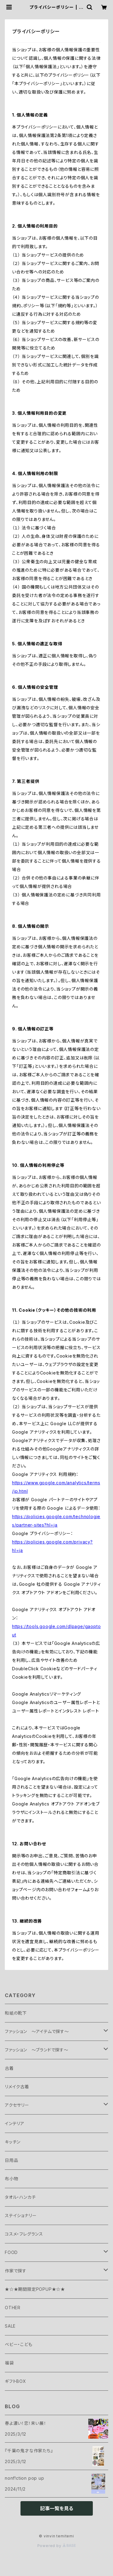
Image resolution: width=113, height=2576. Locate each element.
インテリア (14, 2123)
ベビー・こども (19, 2344)
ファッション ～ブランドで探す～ (36, 2049)
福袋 (9, 2362)
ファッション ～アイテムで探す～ (37, 2031)
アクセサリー (17, 2105)
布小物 (11, 2178)
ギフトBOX (15, 2381)
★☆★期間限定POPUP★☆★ (35, 2289)
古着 (9, 2068)
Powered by (56, 2545)
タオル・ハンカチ (20, 2197)
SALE (10, 2326)
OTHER (12, 2307)
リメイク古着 (17, 2086)
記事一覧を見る (56, 2508)
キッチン (12, 2141)
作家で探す (16, 2270)
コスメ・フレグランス (24, 2233)
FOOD (11, 2252)
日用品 (11, 2160)
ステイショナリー (20, 2215)
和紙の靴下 (16, 2013)
